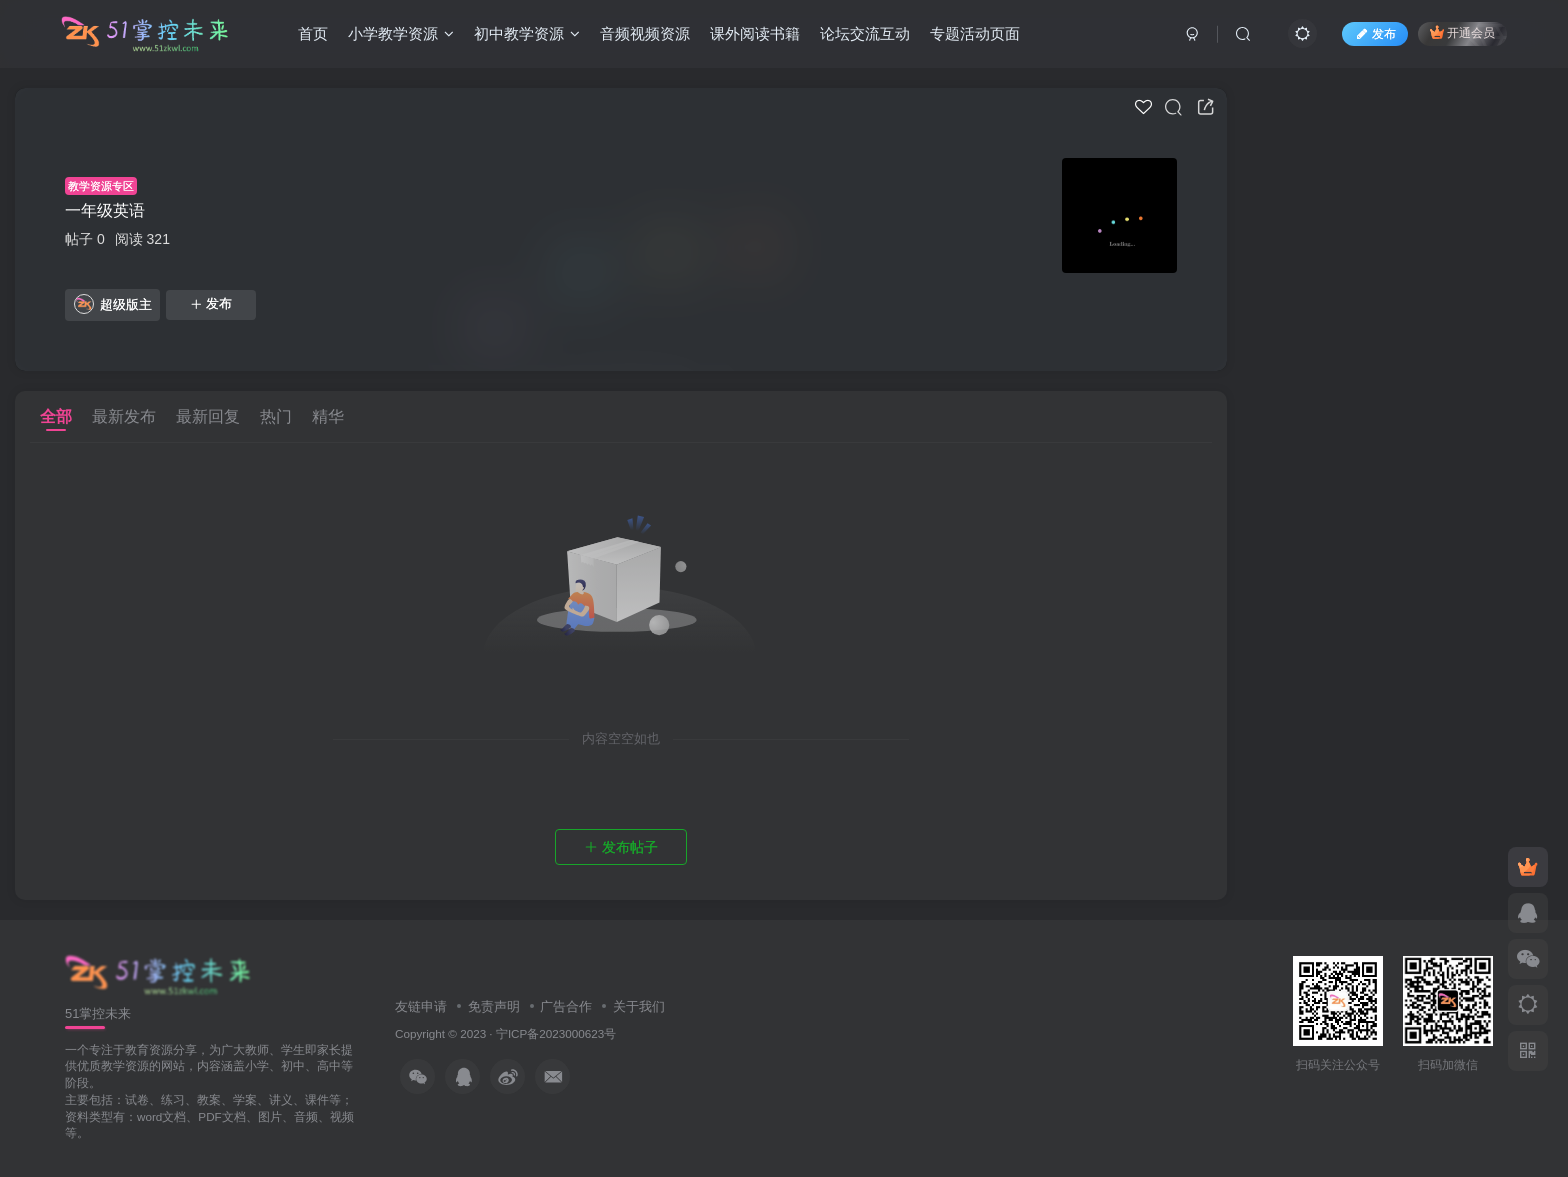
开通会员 (1462, 32)
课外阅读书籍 (755, 33)
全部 (56, 416)
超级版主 (113, 304)
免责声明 (494, 1006)
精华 (328, 416)
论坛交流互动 (865, 33)
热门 (276, 416)
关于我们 (639, 1006)
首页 (313, 33)
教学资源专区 (101, 186)
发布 (211, 304)
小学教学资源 (401, 33)
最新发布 (124, 416)
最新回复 (208, 416)
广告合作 (566, 1006)
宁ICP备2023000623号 (556, 1033)
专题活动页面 (975, 33)
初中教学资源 (527, 33)
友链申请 (421, 1006)
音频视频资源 (645, 33)
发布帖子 (621, 847)
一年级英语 (105, 210)
